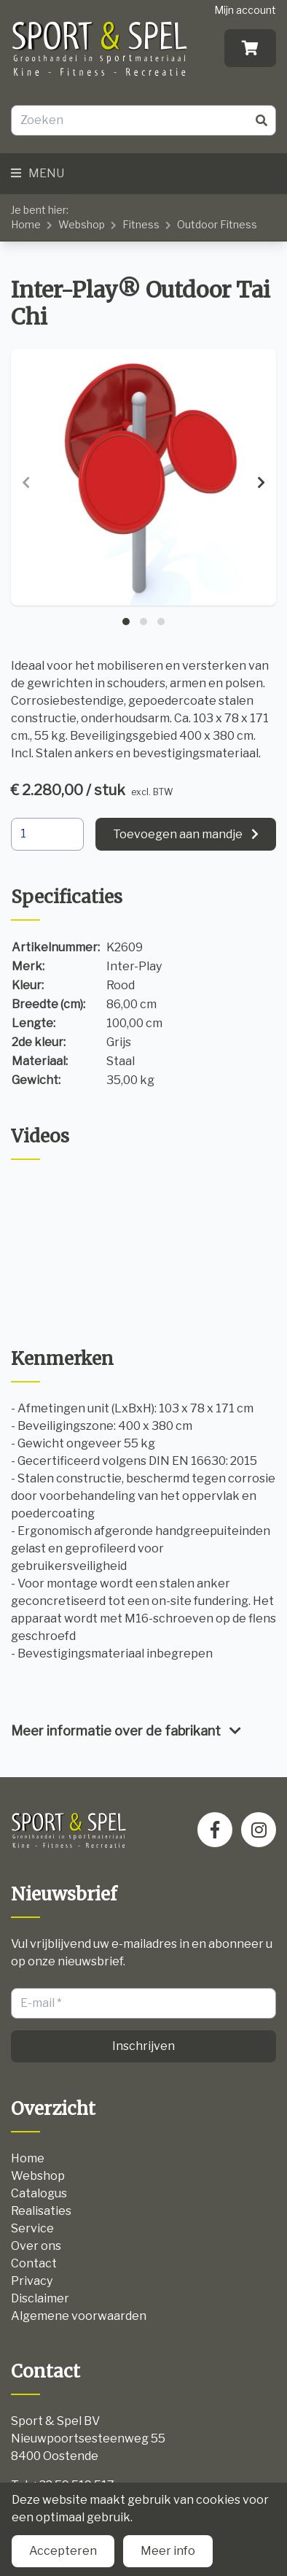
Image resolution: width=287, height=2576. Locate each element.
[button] (126, 621)
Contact (34, 2263)
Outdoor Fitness (217, 224)
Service (32, 2228)
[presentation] (26, 482)
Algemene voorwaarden (78, 2316)
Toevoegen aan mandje (178, 834)
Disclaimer (40, 2298)
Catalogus (39, 2193)
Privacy (31, 2281)
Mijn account (245, 10)
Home (26, 224)
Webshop (81, 224)
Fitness (141, 224)
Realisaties (41, 2211)
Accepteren (63, 2551)
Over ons (36, 2246)
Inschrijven (143, 2046)
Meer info (168, 2551)
